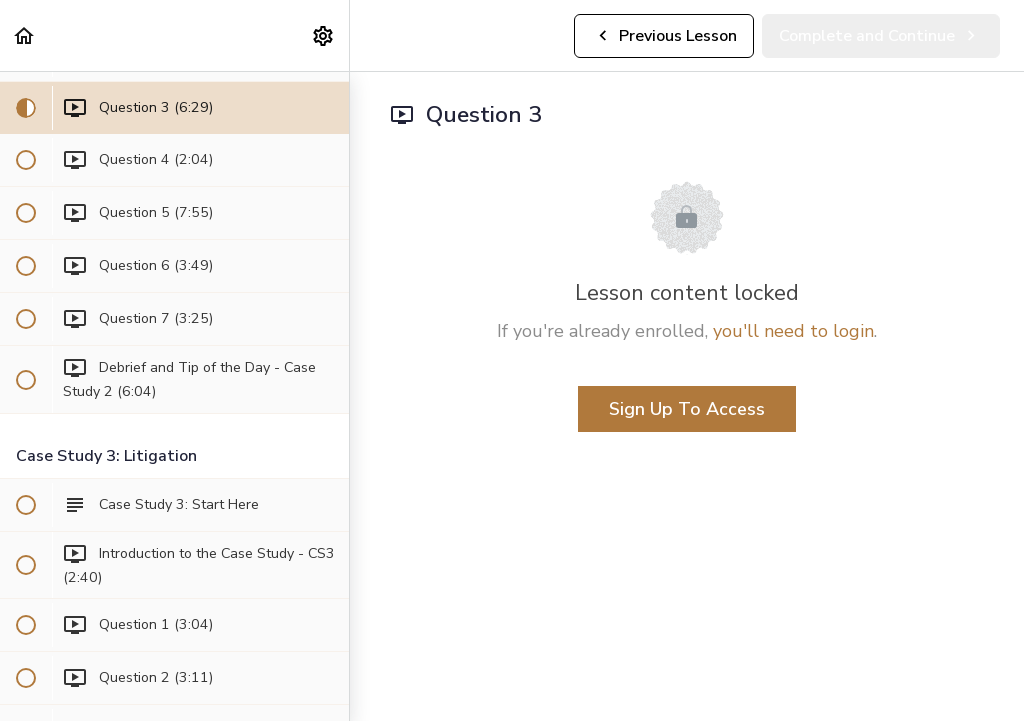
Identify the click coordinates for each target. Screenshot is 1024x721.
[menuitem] (324, 35)
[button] (25, 35)
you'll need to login (793, 331)
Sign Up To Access (687, 409)
